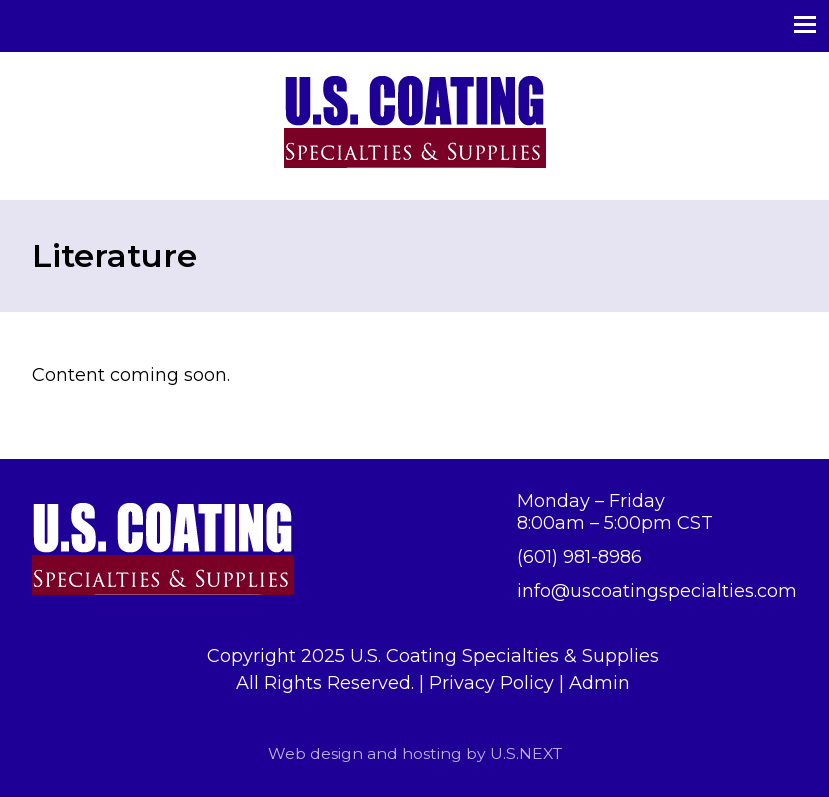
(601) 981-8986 (579, 557)
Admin (599, 683)
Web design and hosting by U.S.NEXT (415, 753)
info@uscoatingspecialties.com (657, 591)
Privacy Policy (491, 683)
